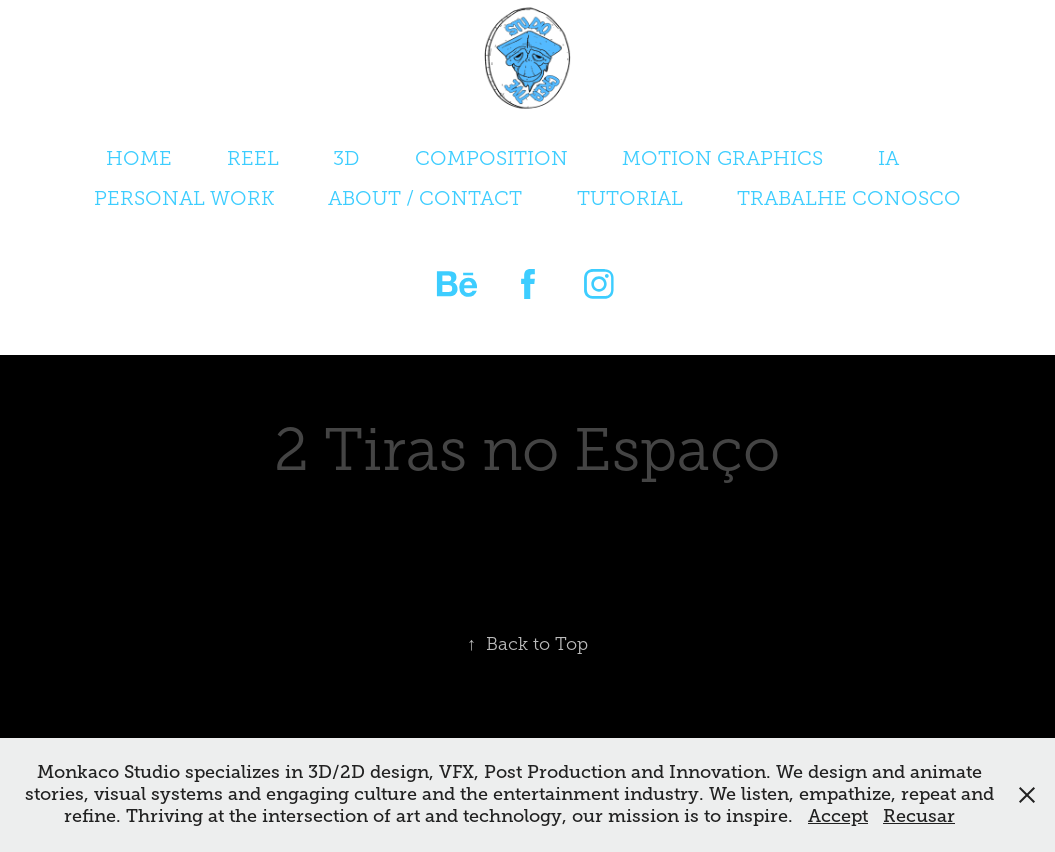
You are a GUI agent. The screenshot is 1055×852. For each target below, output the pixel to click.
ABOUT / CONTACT (425, 198)
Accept (838, 816)
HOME (139, 158)
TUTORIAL (630, 198)
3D (346, 158)
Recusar (919, 816)
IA (888, 158)
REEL (253, 158)
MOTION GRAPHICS (722, 158)
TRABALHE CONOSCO (849, 198)
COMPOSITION (491, 158)
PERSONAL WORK (184, 198)
